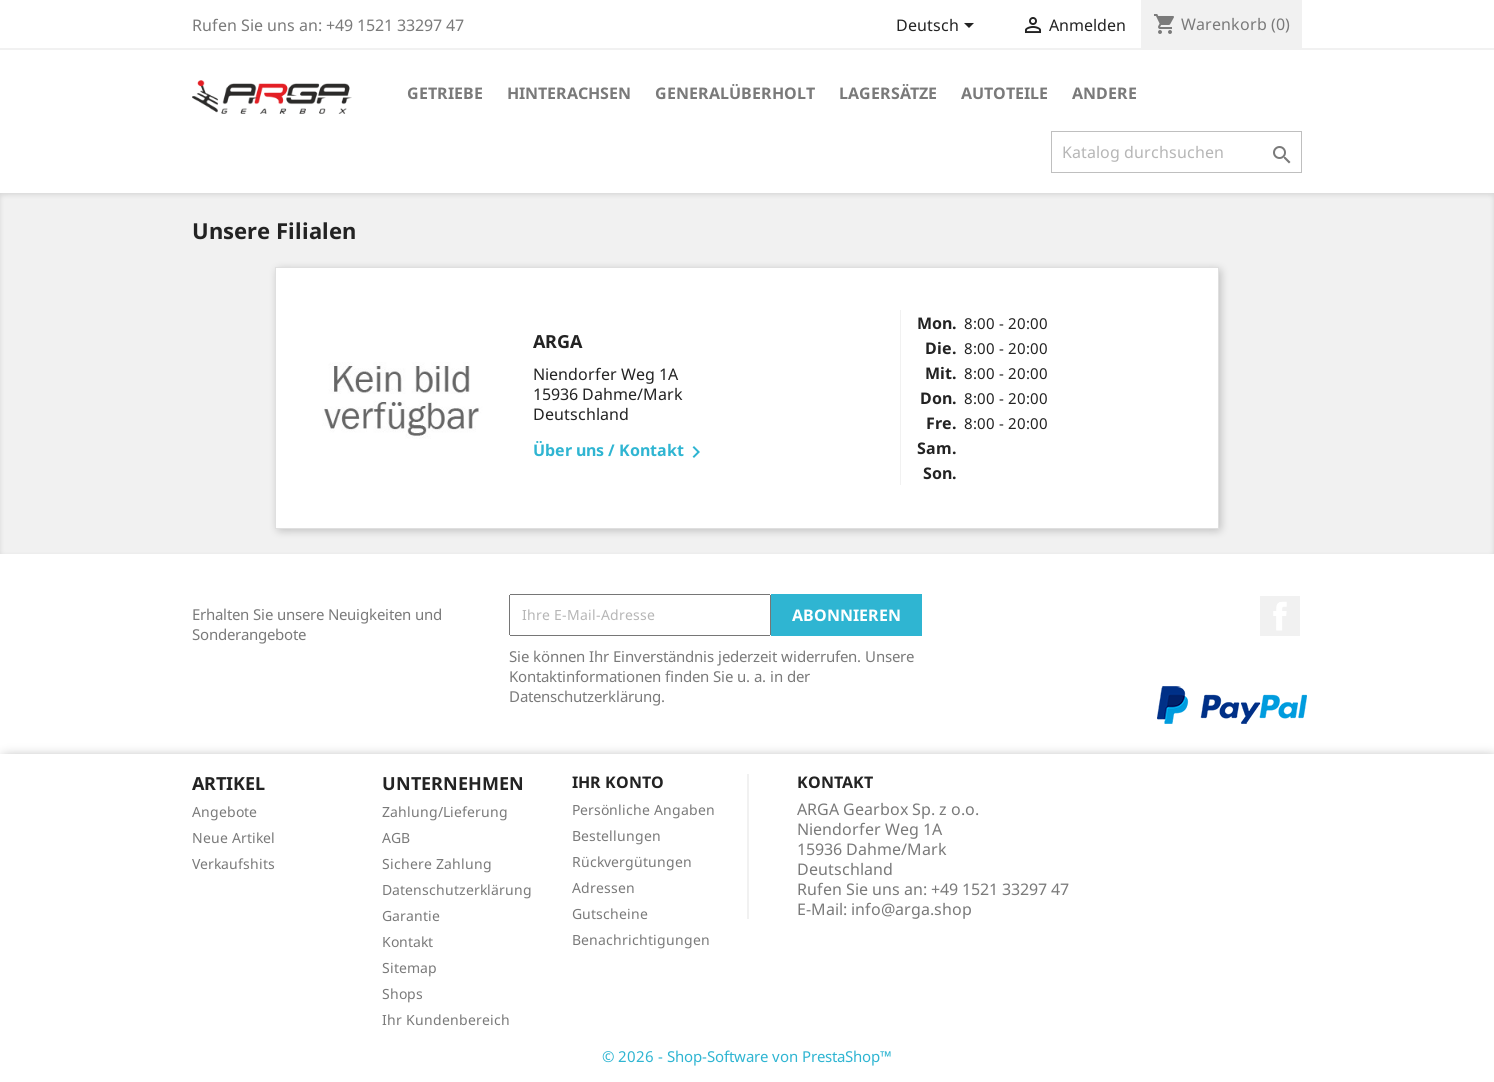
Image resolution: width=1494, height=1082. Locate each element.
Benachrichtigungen (641, 939)
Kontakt (407, 941)
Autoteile (1004, 93)
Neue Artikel (233, 837)
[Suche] (1176, 152)
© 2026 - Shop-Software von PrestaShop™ (747, 1056)
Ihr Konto (618, 782)
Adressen (603, 887)
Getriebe (445, 93)
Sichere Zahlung (437, 863)
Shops (402, 993)
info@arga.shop (911, 909)
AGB (396, 837)
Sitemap (409, 967)
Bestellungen (616, 835)
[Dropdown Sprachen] (938, 27)
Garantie (411, 915)
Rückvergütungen (632, 861)
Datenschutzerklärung (457, 889)
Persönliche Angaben (643, 809)
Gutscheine (610, 913)
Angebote (224, 811)
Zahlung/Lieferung (445, 811)
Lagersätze (888, 93)
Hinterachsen (569, 93)
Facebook (1280, 616)
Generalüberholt (735, 93)
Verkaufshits (233, 863)
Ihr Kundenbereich (446, 1019)
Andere (1104, 93)
